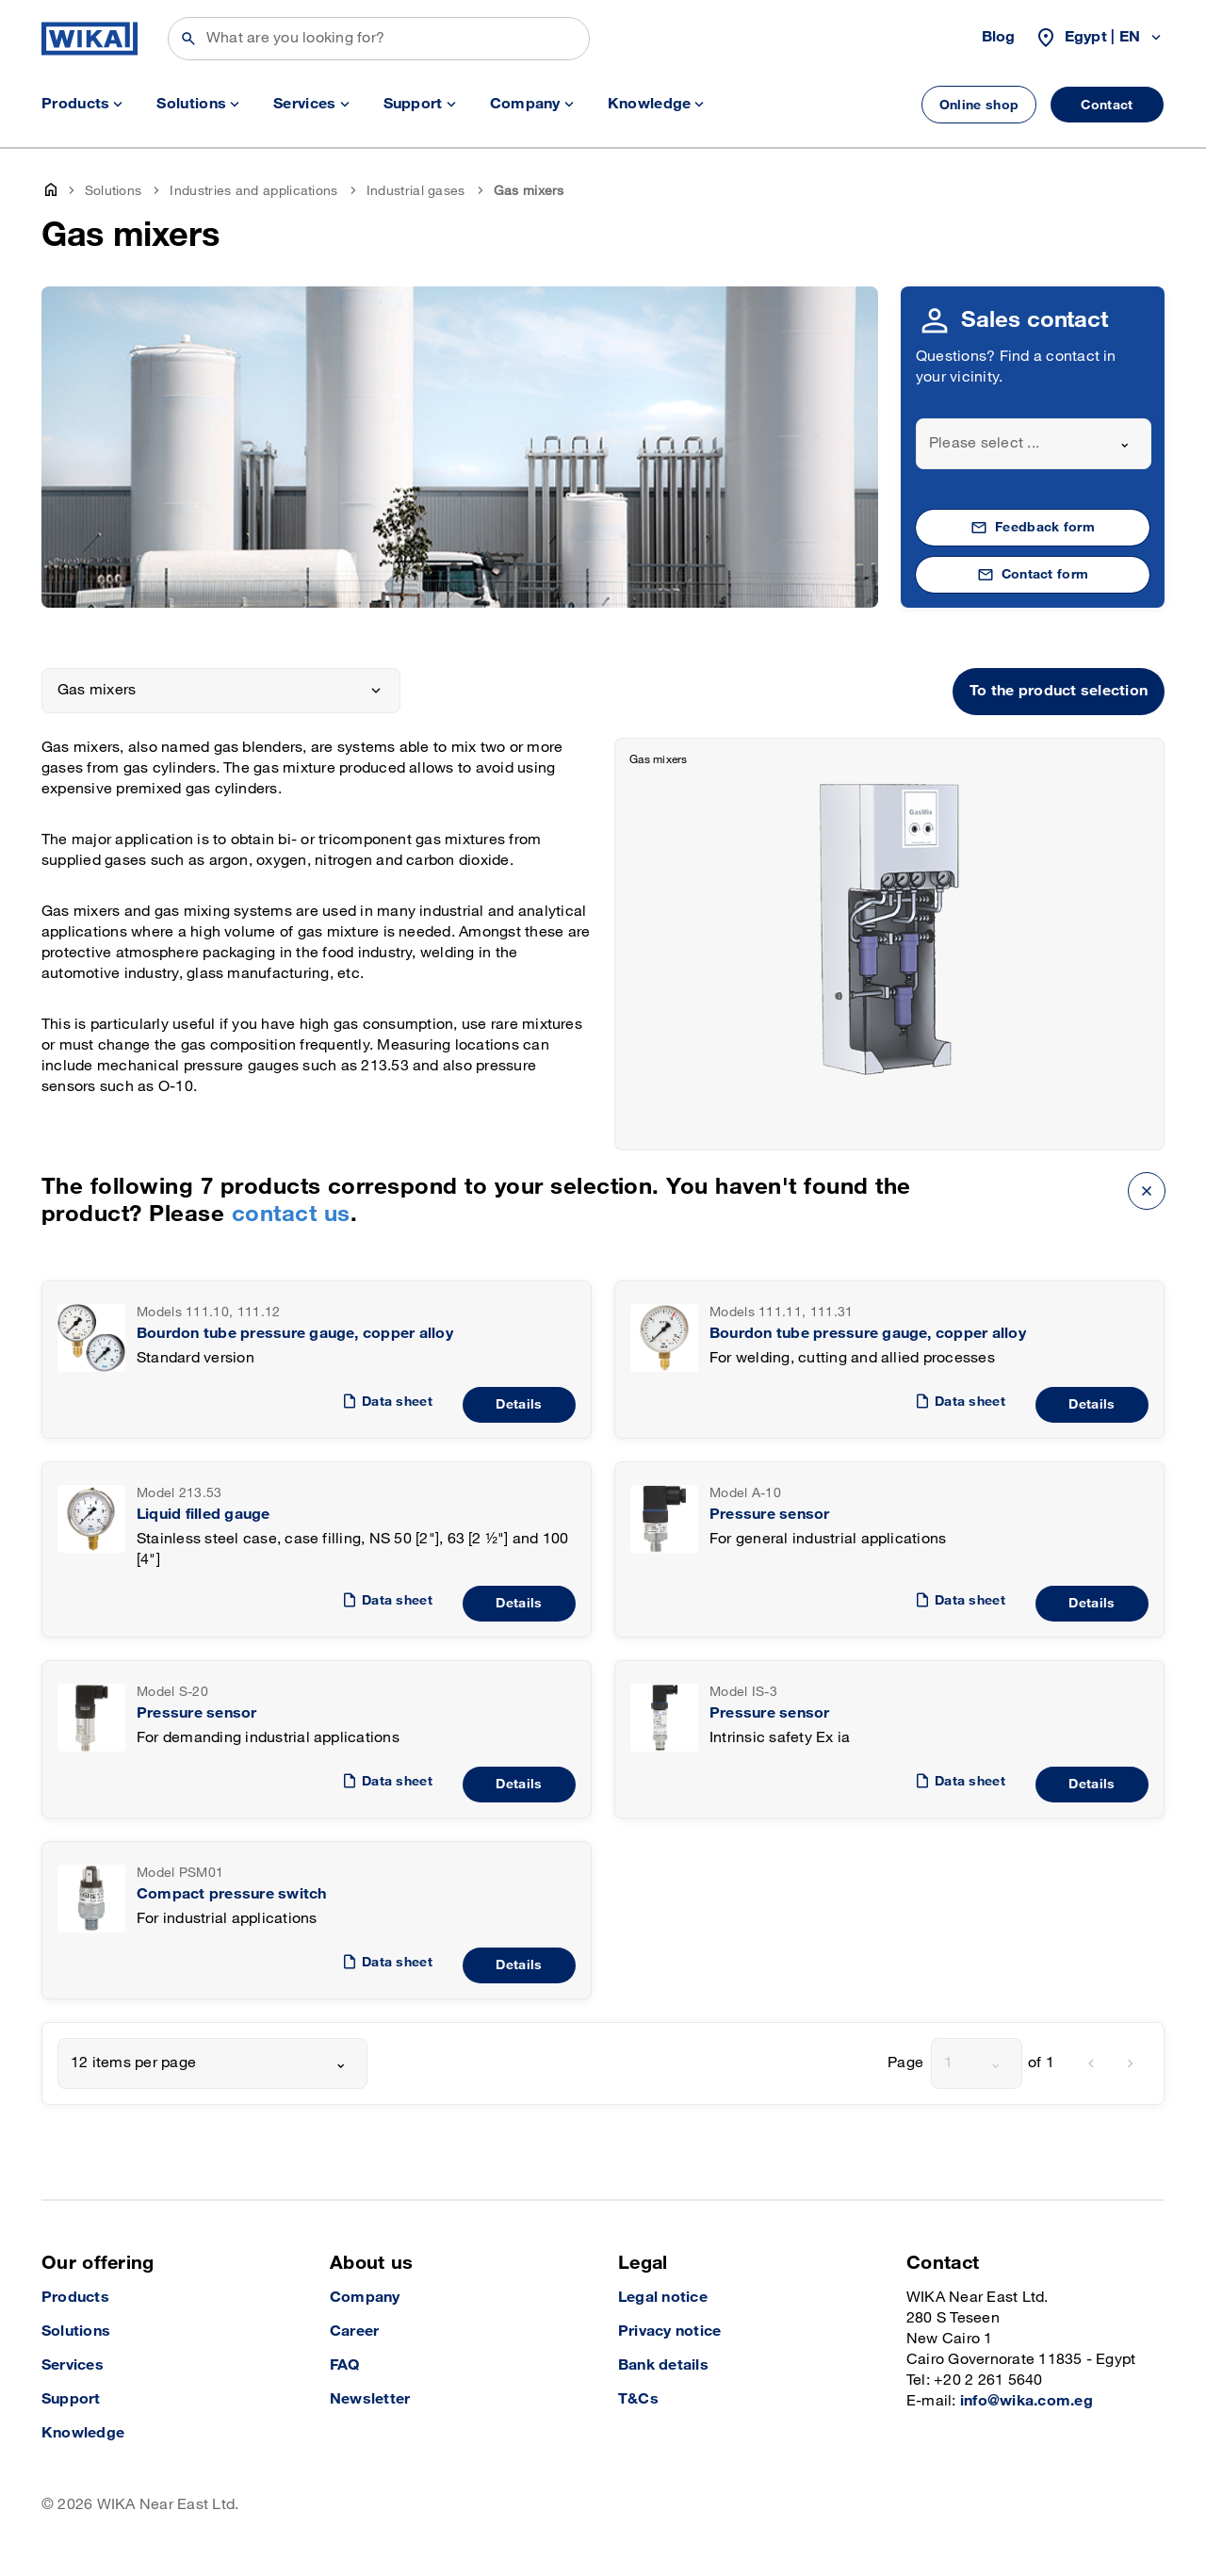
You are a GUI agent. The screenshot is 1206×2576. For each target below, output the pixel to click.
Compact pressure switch (232, 1894)
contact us (291, 1214)
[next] (1131, 2063)
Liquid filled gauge (203, 1515)
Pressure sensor (769, 1515)
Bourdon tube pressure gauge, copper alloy (295, 1334)
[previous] (1091, 2063)
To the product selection (1059, 691)
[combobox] (1033, 443)
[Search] (378, 38)
